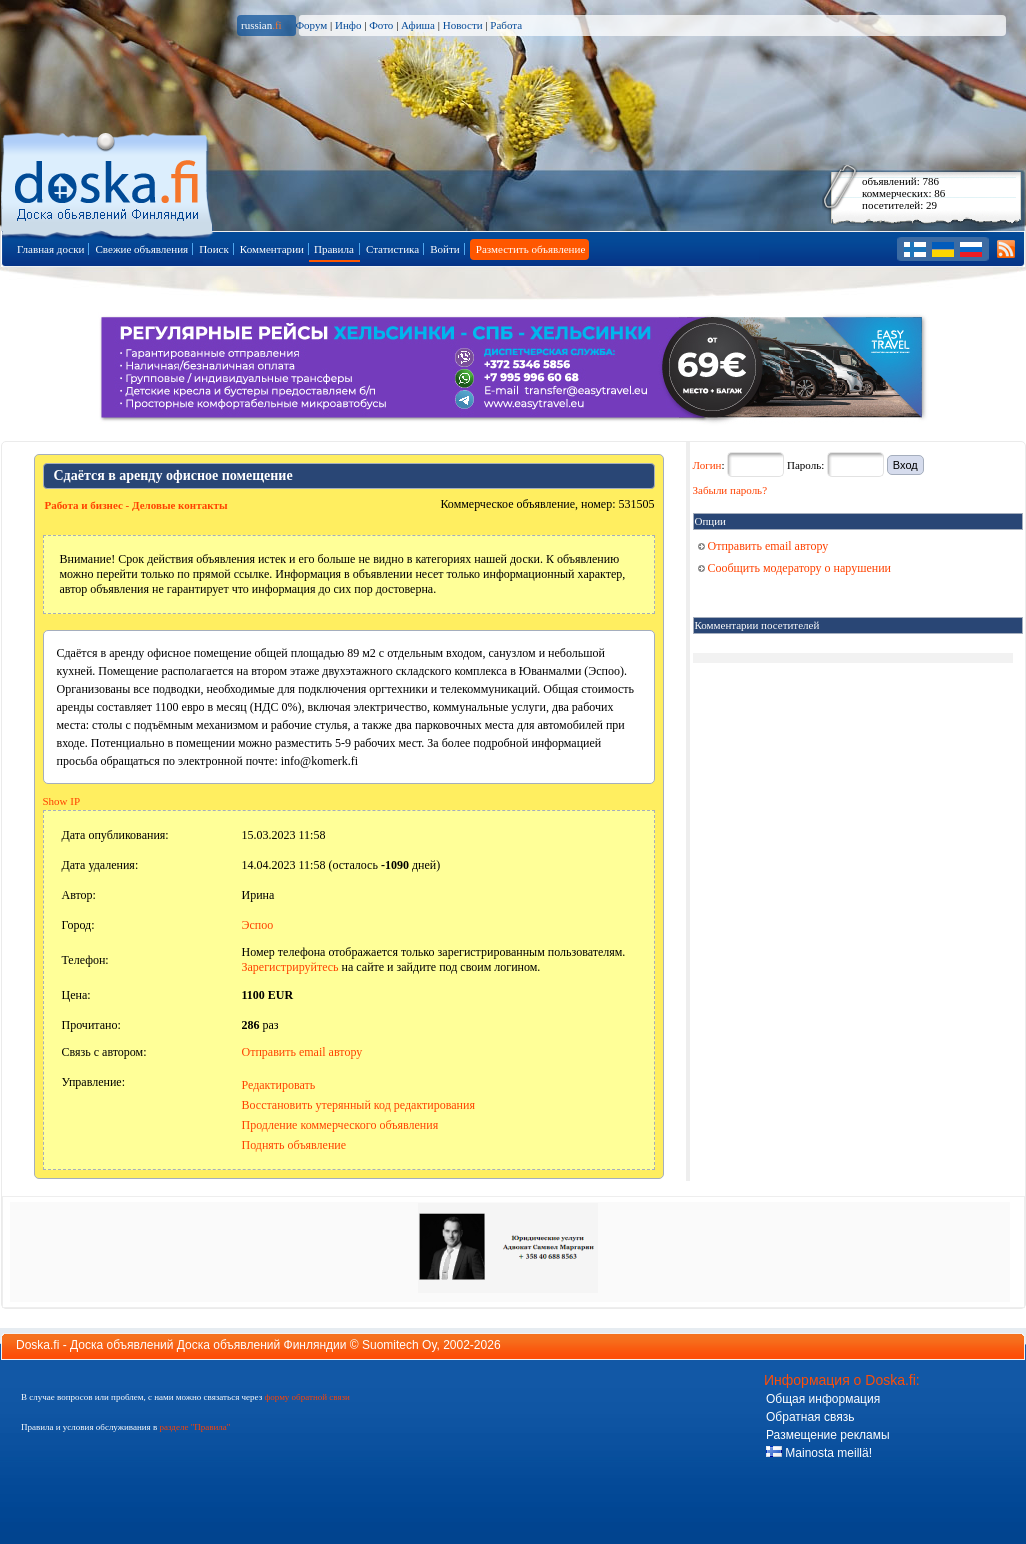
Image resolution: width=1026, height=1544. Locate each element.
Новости (463, 25)
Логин (707, 465)
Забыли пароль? (730, 490)
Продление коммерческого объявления (340, 1125)
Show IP (62, 801)
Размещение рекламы (828, 1435)
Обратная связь (810, 1417)
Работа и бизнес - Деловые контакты (136, 505)
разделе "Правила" (194, 1427)
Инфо (348, 25)
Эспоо (258, 925)
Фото (381, 25)
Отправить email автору (302, 1052)
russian (261, 25)
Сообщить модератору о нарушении (795, 568)
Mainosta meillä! (819, 1453)
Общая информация (823, 1399)
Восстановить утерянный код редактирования (358, 1105)
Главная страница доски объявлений (108, 181)
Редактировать (279, 1085)
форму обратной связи (306, 1397)
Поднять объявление (294, 1145)
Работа (506, 25)
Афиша (418, 25)
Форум (311, 25)
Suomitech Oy (399, 1345)
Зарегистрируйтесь (290, 967)
